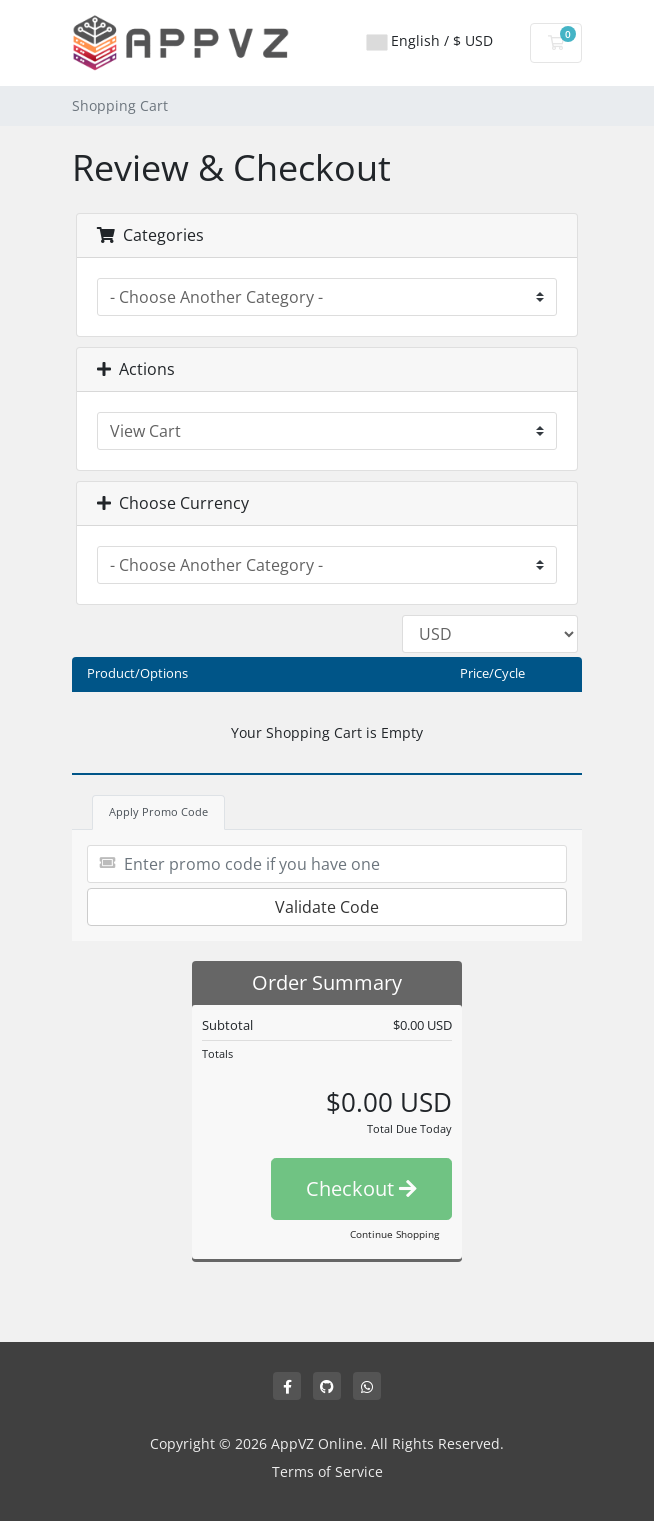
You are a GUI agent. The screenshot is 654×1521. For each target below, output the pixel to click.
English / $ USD (430, 40)
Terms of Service (327, 1471)
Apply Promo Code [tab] (158, 811)
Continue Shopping (394, 1234)
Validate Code (327, 907)
